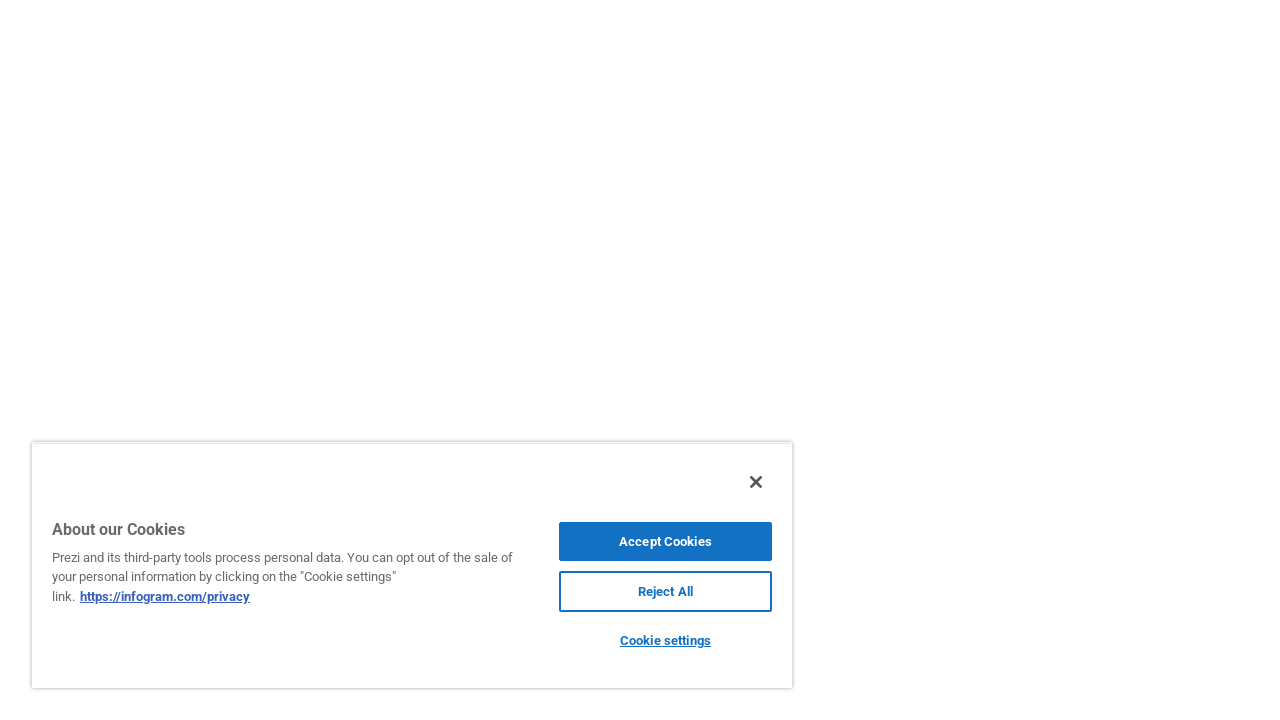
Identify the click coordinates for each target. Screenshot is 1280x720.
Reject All (650, 591)
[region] (403, 565)
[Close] (738, 482)
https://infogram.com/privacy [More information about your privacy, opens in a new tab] (165, 596)
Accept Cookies (650, 541)
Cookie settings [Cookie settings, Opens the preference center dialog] (650, 640)
